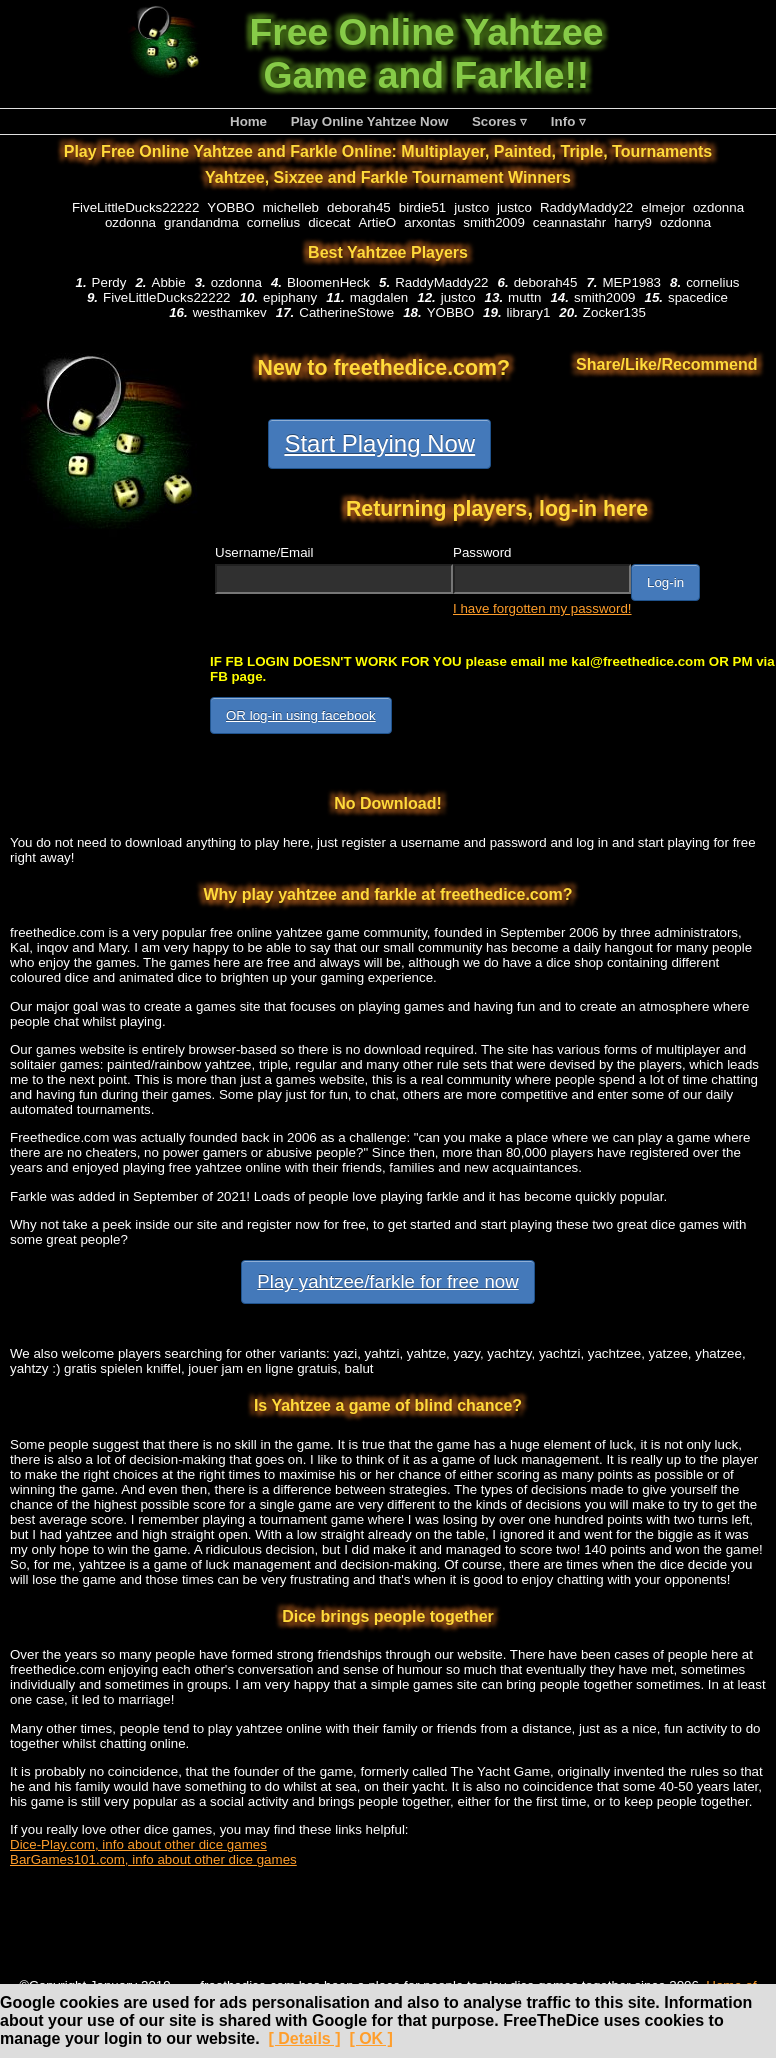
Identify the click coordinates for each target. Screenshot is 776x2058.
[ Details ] (304, 2038)
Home (248, 121)
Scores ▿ (499, 121)
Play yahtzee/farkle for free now (387, 1281)
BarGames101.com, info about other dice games (153, 1859)
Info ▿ (568, 121)
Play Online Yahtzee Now (370, 121)
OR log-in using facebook (301, 715)
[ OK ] (371, 2038)
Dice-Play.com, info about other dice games (138, 1844)
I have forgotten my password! (542, 608)
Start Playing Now (379, 443)
